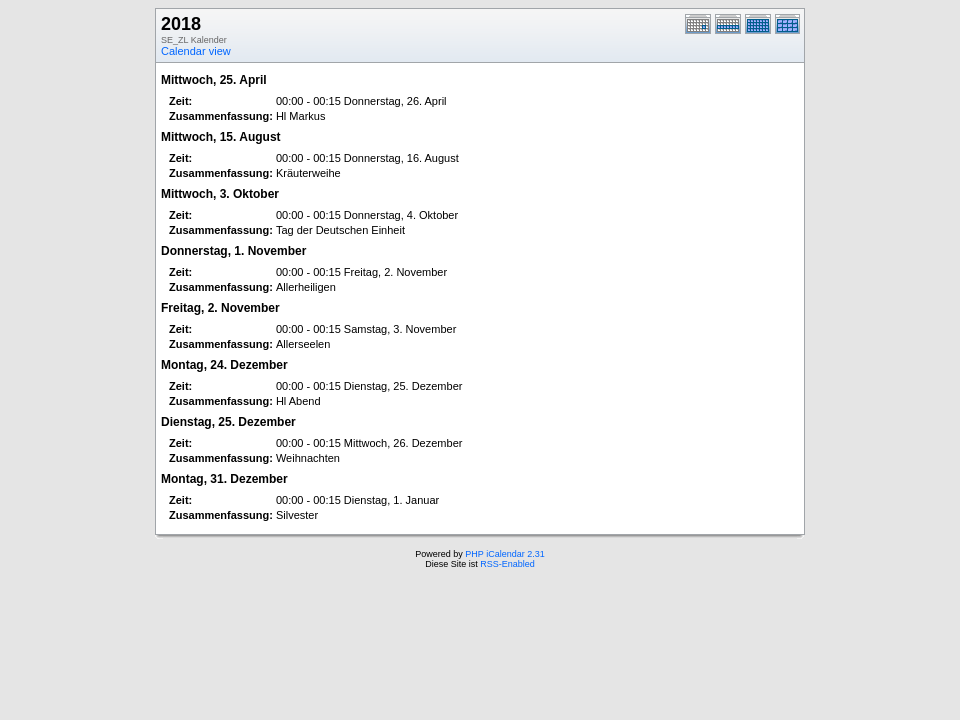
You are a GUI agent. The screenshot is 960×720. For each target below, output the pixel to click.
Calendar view (196, 51)
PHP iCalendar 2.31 (504, 554)
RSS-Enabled (507, 564)
